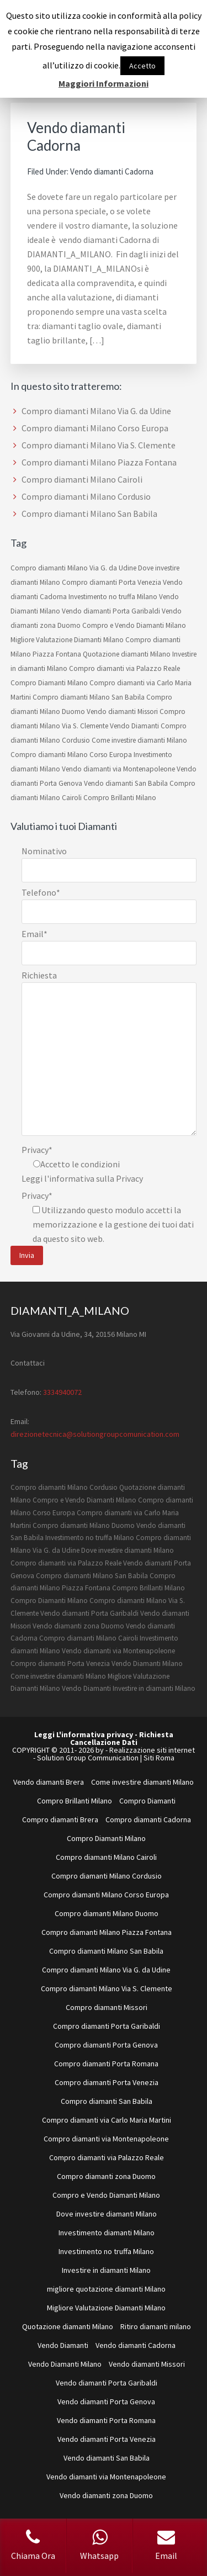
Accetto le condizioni (80, 1164)
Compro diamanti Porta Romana (106, 2064)
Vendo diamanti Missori (122, 711)
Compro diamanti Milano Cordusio (86, 496)
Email (34, 933)
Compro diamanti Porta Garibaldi (106, 2026)
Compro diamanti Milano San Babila (89, 513)
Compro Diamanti (147, 1801)
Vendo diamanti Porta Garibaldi (111, 611)
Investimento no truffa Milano (112, 596)
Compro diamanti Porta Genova (106, 2045)
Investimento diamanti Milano (107, 2233)
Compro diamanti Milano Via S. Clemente (99, 445)
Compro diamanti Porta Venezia (111, 582)
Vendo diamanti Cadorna (76, 136)
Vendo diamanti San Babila (126, 783)
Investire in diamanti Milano (154, 1688)
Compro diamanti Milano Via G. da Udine (96, 410)
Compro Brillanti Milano (119, 797)
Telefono (41, 892)
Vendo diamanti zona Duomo (78, 1626)
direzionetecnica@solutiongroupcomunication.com (94, 1434)
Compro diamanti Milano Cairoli (82, 479)
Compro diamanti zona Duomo (106, 2176)
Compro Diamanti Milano (49, 682)
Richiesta (39, 975)
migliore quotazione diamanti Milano (106, 2289)
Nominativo (44, 850)
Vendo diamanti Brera (48, 1782)
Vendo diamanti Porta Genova (106, 2401)
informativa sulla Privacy (96, 1178)
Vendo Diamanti (134, 726)
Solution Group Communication (88, 1758)
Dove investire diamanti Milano (127, 1550)
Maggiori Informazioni (103, 83)
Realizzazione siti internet (152, 1750)
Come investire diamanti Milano (139, 740)
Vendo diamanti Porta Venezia (106, 2439)
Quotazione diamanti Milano (127, 654)
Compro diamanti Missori (106, 2007)
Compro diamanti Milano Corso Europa (95, 427)
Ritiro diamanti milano (155, 2326)
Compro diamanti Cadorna (148, 1819)
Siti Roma (159, 1758)
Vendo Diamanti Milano (147, 1663)
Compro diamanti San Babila (106, 2101)
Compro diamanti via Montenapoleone (106, 2139)
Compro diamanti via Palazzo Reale (124, 668)
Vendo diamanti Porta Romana (106, 2420)
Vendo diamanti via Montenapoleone (118, 769)
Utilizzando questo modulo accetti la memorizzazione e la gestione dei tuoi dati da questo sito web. (113, 1224)
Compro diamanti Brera (60, 1819)
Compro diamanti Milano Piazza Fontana (99, 462)
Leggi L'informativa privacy (83, 1734)
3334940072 (62, 1392)
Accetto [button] (142, 66)
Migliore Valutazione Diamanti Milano (67, 639)
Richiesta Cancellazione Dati (121, 1738)
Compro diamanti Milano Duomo (84, 1525)
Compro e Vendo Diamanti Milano (134, 625)
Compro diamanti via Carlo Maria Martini (106, 2120)
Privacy (37, 1149)
